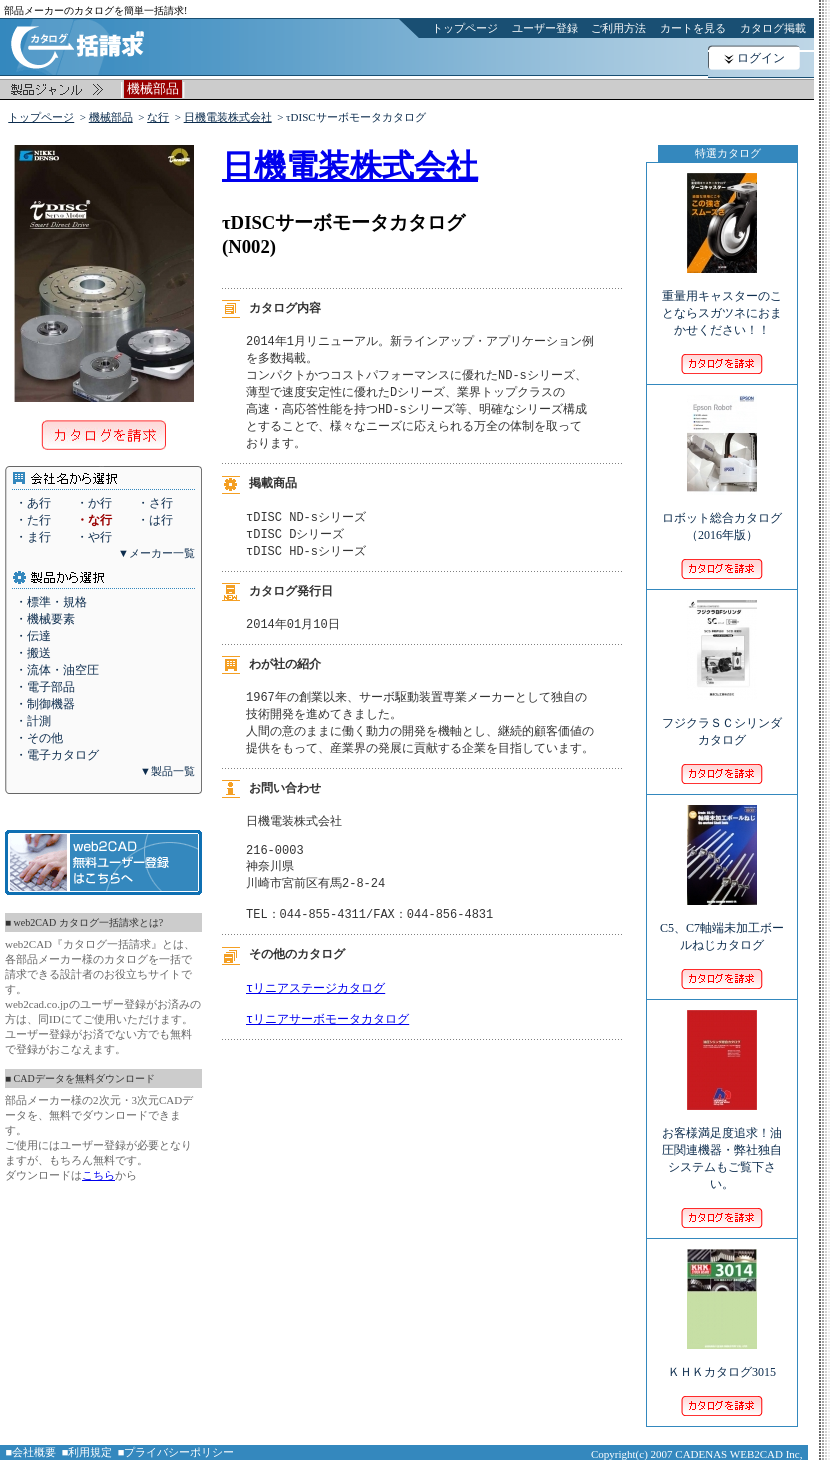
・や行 (94, 537)
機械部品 (111, 117)
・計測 (33, 721)
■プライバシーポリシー (176, 1452)
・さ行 (155, 503)
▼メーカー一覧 (156, 553)
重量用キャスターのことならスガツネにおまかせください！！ (722, 299)
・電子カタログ (57, 755)
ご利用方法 (618, 28)
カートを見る (693, 28)
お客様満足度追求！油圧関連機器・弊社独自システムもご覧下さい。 (722, 1145)
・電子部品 (45, 687)
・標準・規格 (51, 602)
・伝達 (33, 636)
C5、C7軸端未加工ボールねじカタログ (722, 923)
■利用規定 (87, 1452)
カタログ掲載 (773, 28)
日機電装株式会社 (228, 117)
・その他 (39, 738)
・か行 (94, 503)
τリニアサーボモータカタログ (327, 1051)
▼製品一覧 (167, 771)
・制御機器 (45, 704)
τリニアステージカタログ (315, 1016)
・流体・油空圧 (57, 670)
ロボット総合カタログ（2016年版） (722, 513)
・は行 (155, 520)
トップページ (465, 28)
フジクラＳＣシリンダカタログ (722, 718)
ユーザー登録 (545, 28)
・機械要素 (45, 619)
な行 (158, 117)
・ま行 (33, 537)
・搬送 (33, 653)
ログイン (761, 58)
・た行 (33, 520)
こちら (98, 1175)
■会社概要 (31, 1452)
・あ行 (33, 503)
